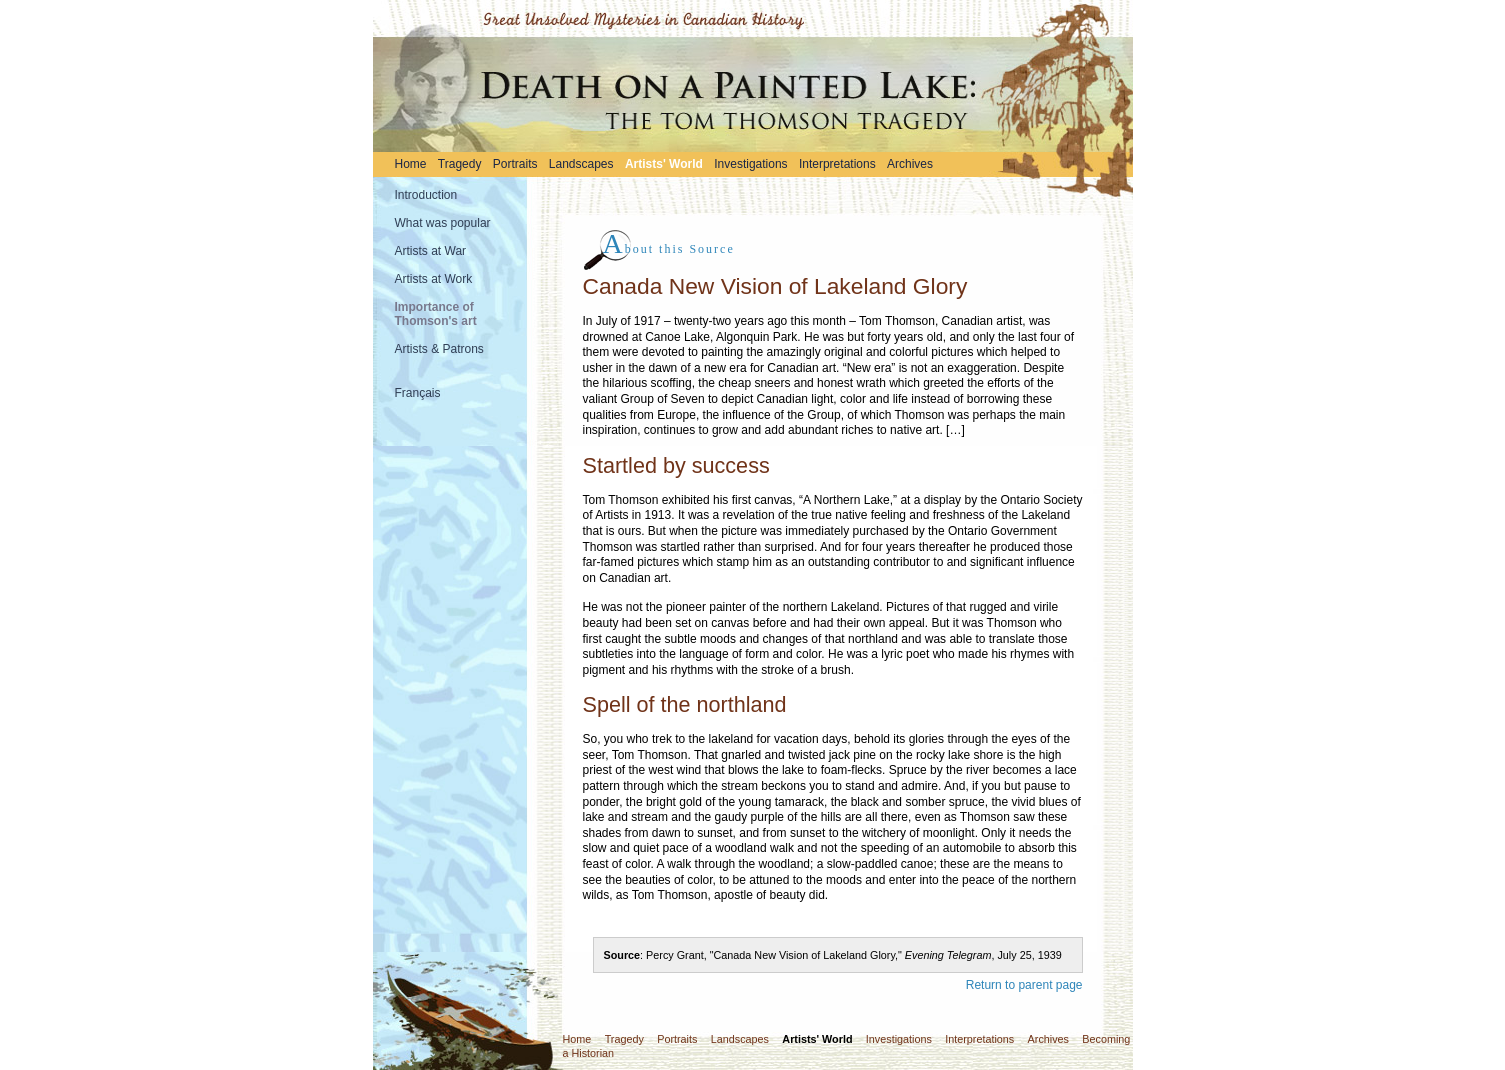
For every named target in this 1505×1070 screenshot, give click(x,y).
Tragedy (460, 164)
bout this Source (669, 249)
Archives (910, 164)
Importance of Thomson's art (436, 314)
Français (418, 393)
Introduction (426, 195)
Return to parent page (1024, 985)
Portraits (515, 164)
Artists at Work (434, 279)
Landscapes (581, 164)
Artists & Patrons (439, 349)
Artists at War (431, 251)
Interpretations (837, 164)
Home (411, 164)
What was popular (443, 223)
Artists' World (664, 164)
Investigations (750, 164)
